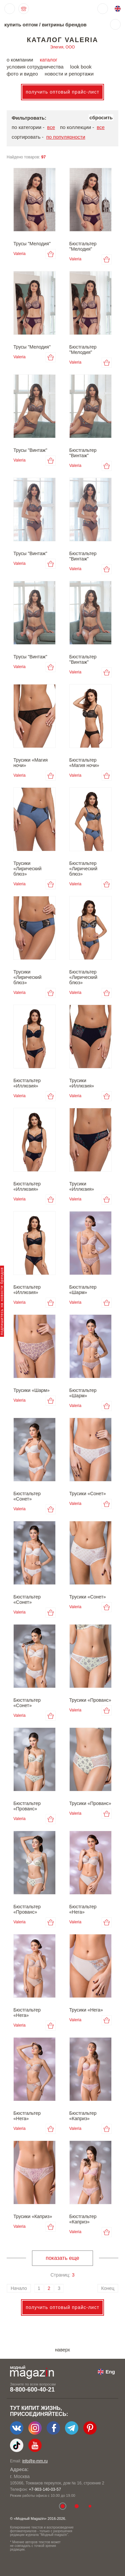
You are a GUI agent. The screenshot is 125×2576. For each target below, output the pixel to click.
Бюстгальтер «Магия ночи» (84, 762)
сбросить (101, 117)
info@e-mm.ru (35, 2461)
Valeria (19, 253)
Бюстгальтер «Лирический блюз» (83, 869)
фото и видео (22, 74)
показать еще (62, 2258)
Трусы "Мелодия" (32, 243)
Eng (110, 2371)
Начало (19, 2288)
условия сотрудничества (35, 67)
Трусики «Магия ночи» (30, 762)
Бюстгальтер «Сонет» (27, 1496)
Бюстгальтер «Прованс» (27, 1806)
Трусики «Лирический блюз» (27, 869)
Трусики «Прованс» (90, 1700)
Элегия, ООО (62, 47)
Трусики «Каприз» (32, 2216)
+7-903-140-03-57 (45, 2489)
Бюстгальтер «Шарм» (83, 1289)
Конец (107, 2288)
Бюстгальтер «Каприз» (83, 2115)
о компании (20, 59)
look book (81, 67)
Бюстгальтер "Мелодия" (83, 246)
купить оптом (21, 24)
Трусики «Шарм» (31, 1390)
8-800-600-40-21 (32, 2389)
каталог (48, 59)
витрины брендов (64, 24)
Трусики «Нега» (86, 2010)
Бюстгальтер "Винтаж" (83, 452)
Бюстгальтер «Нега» (83, 1909)
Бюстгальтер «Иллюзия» (27, 1083)
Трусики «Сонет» (87, 1493)
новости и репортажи (69, 74)
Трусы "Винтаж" (30, 450)
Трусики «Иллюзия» (81, 1083)
